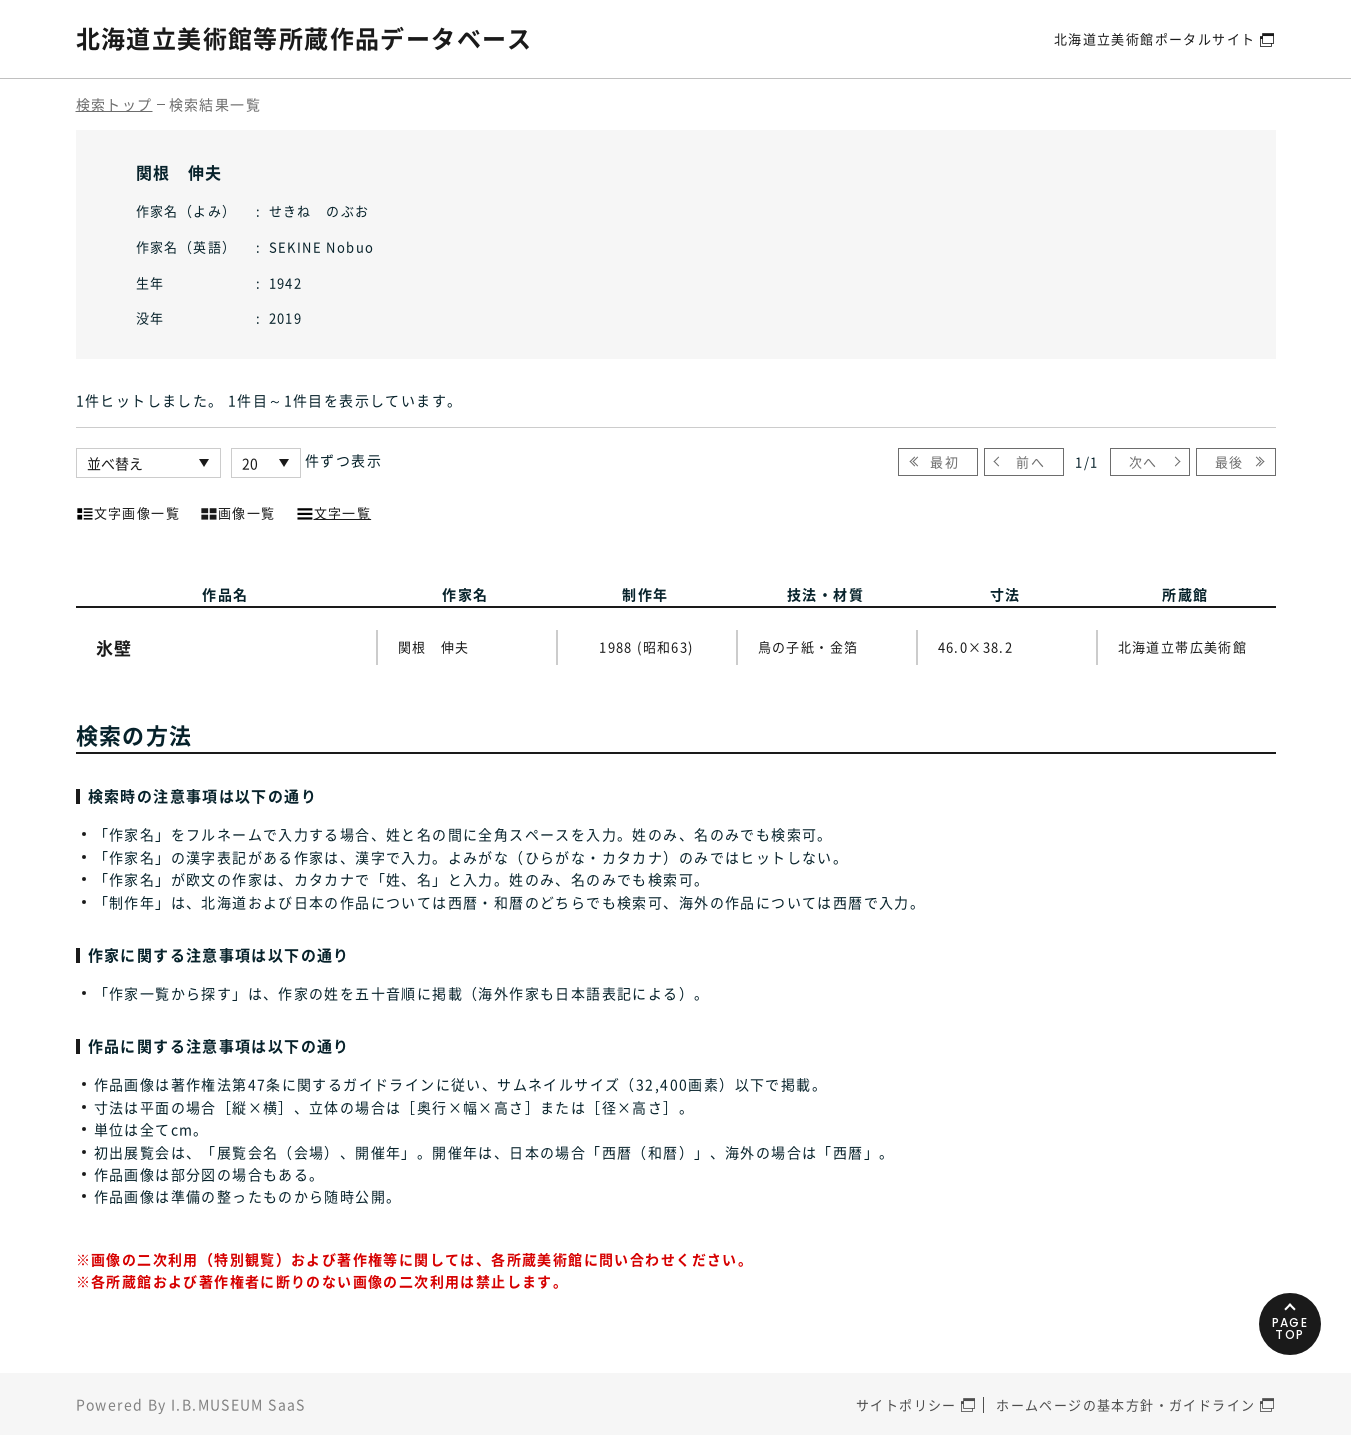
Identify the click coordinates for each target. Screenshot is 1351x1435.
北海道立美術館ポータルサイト (1155, 38)
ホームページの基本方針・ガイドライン (1125, 1404)
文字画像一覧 (128, 511)
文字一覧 (334, 511)
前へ (1030, 461)
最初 (944, 461)
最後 (1229, 461)
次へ (1143, 461)
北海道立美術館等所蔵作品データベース (304, 38)
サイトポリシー (906, 1404)
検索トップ (114, 104)
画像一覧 (238, 511)
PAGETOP (1290, 1328)
